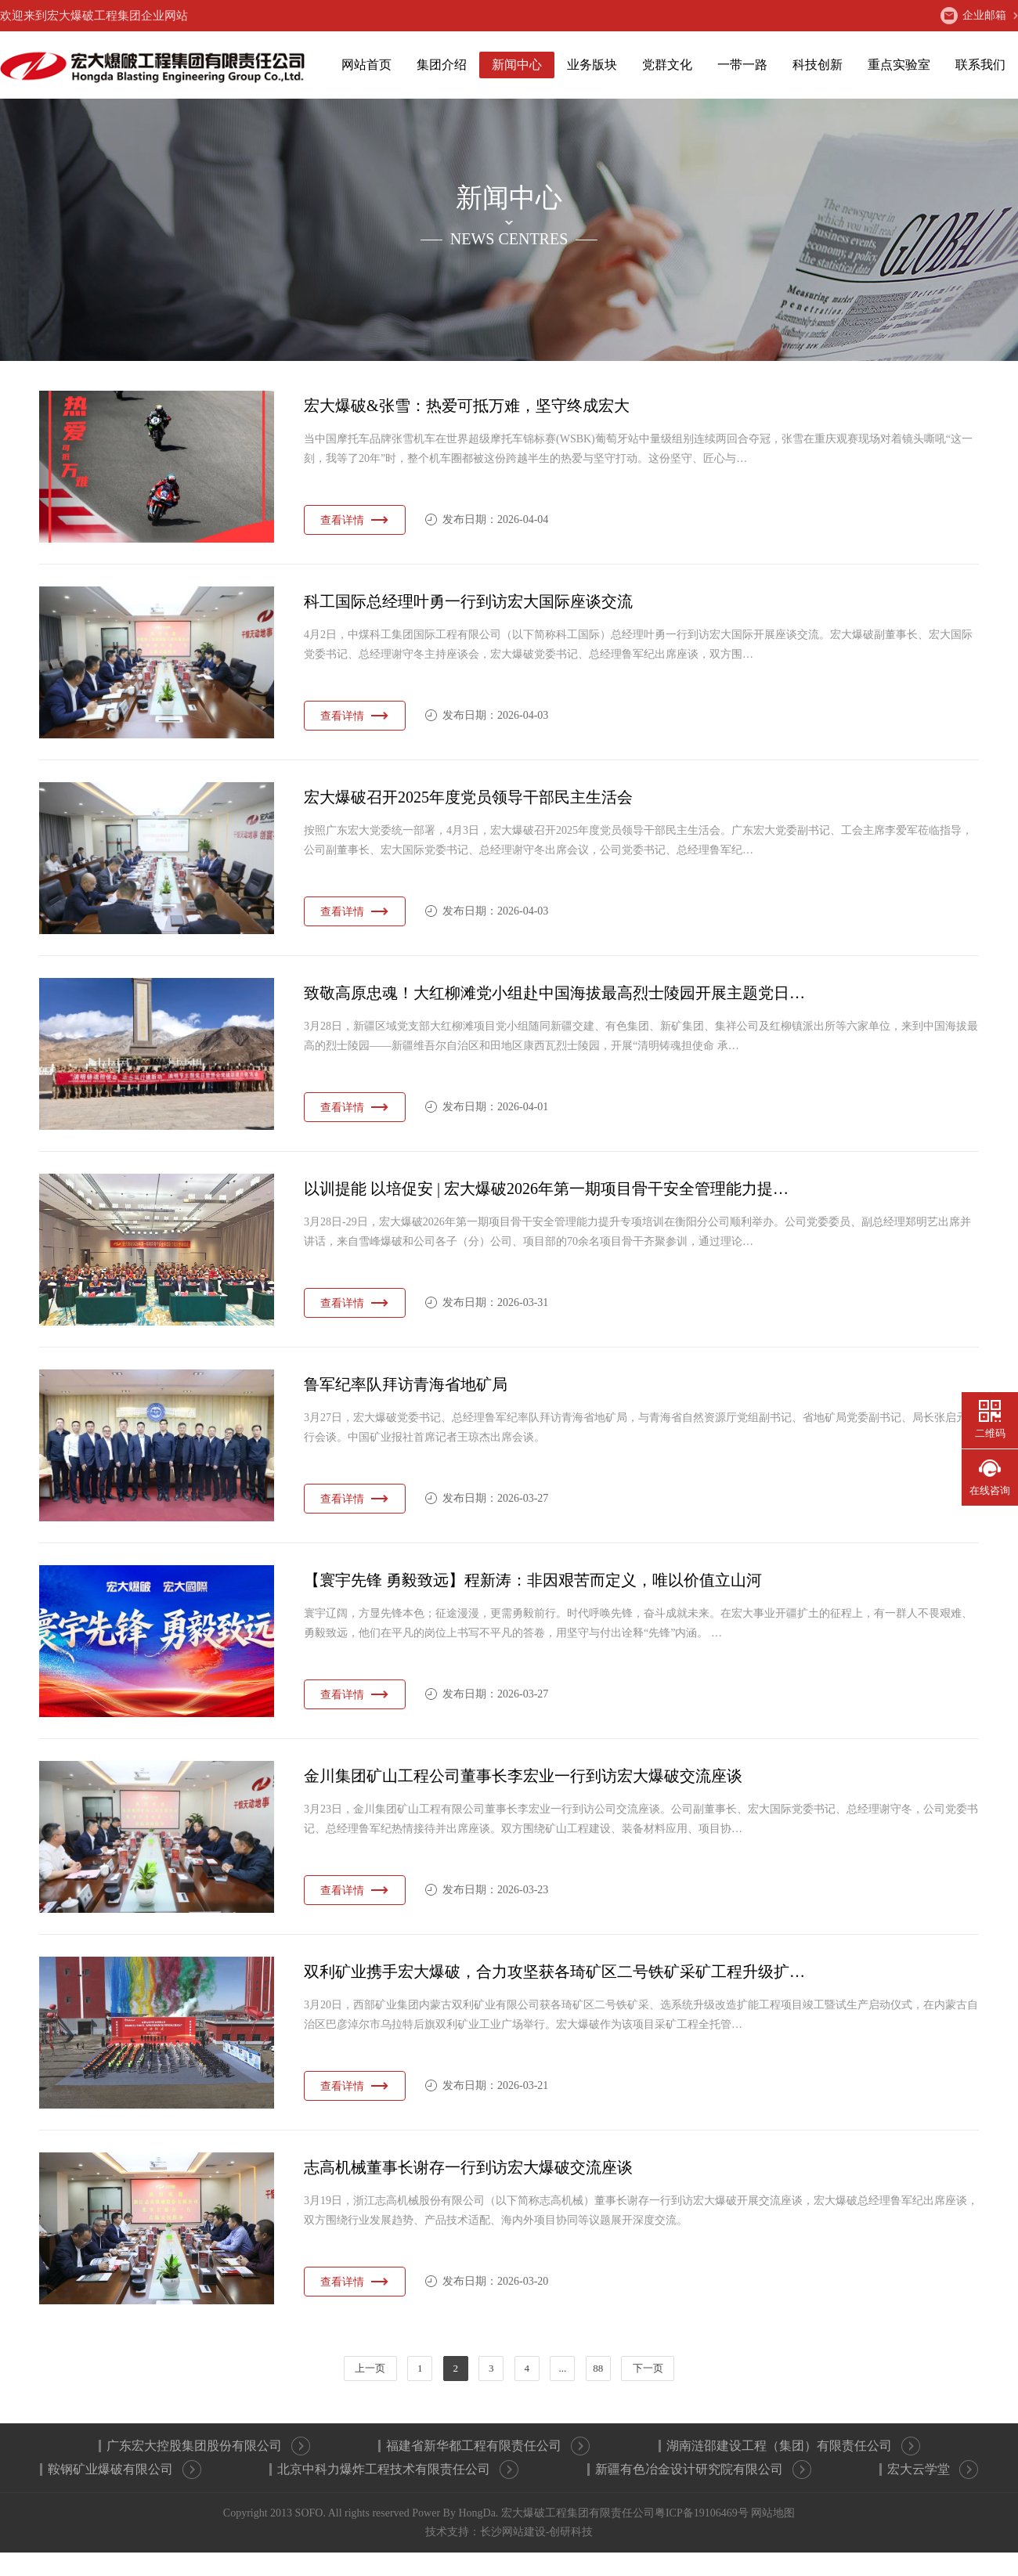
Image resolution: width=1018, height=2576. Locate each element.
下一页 (648, 2368)
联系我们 (980, 64)
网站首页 (366, 64)
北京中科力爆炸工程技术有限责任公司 (397, 2469)
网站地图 (773, 2513)
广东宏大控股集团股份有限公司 (208, 2446)
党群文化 (667, 64)
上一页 (370, 2368)
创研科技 (571, 2532)
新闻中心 (517, 64)
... (562, 2368)
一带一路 (742, 64)
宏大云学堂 (932, 2469)
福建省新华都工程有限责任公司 (488, 2446)
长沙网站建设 (513, 2532)
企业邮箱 (973, 15)
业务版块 (592, 64)
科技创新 (817, 64)
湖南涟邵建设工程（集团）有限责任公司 (793, 2446)
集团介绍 (442, 64)
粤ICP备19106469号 (702, 2513)
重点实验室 (899, 64)
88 (598, 2368)
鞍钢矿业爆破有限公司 (124, 2469)
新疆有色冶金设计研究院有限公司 (703, 2469)
